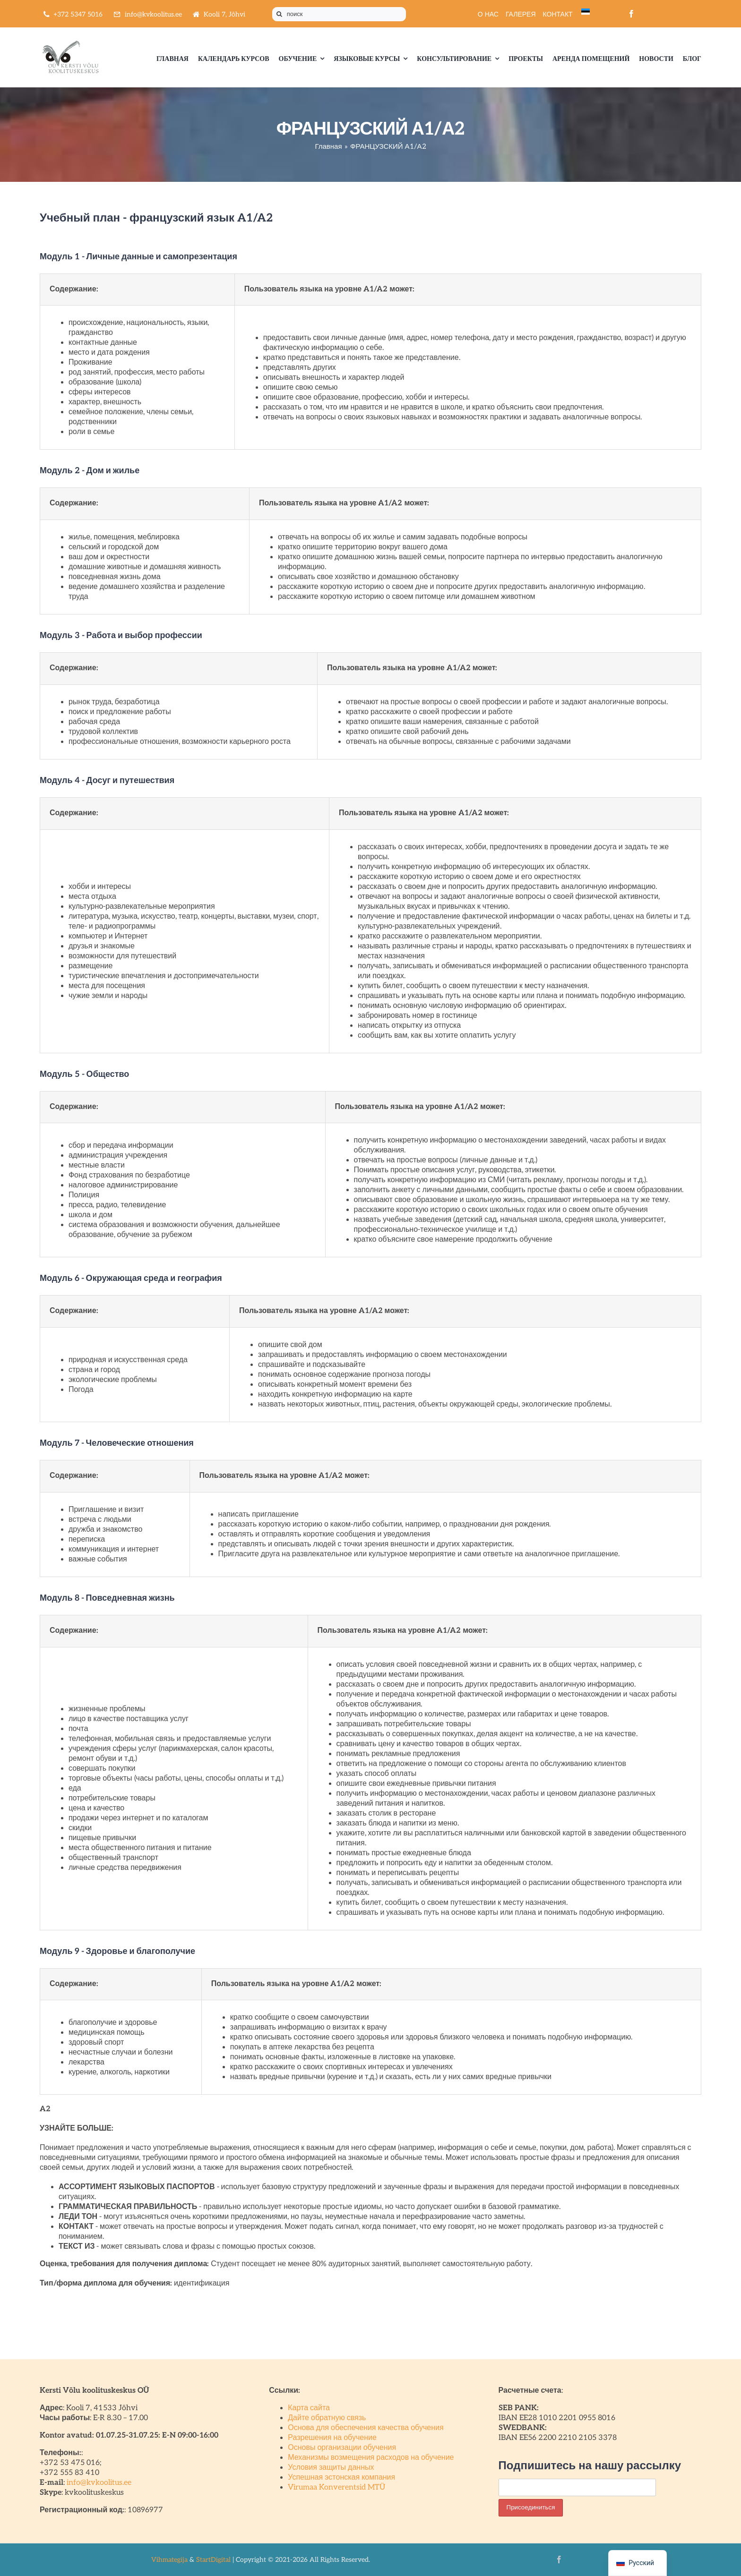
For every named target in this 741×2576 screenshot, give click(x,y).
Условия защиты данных (331, 2467)
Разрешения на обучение (332, 2437)
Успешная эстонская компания (341, 2477)
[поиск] (339, 14)
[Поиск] (279, 14)
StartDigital (213, 2560)
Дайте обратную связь (327, 2418)
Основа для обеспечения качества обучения (365, 2427)
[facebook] (631, 13)
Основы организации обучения (342, 2447)
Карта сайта (309, 2408)
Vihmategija (169, 2560)
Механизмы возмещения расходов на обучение (371, 2457)
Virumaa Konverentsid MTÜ (336, 2487)
